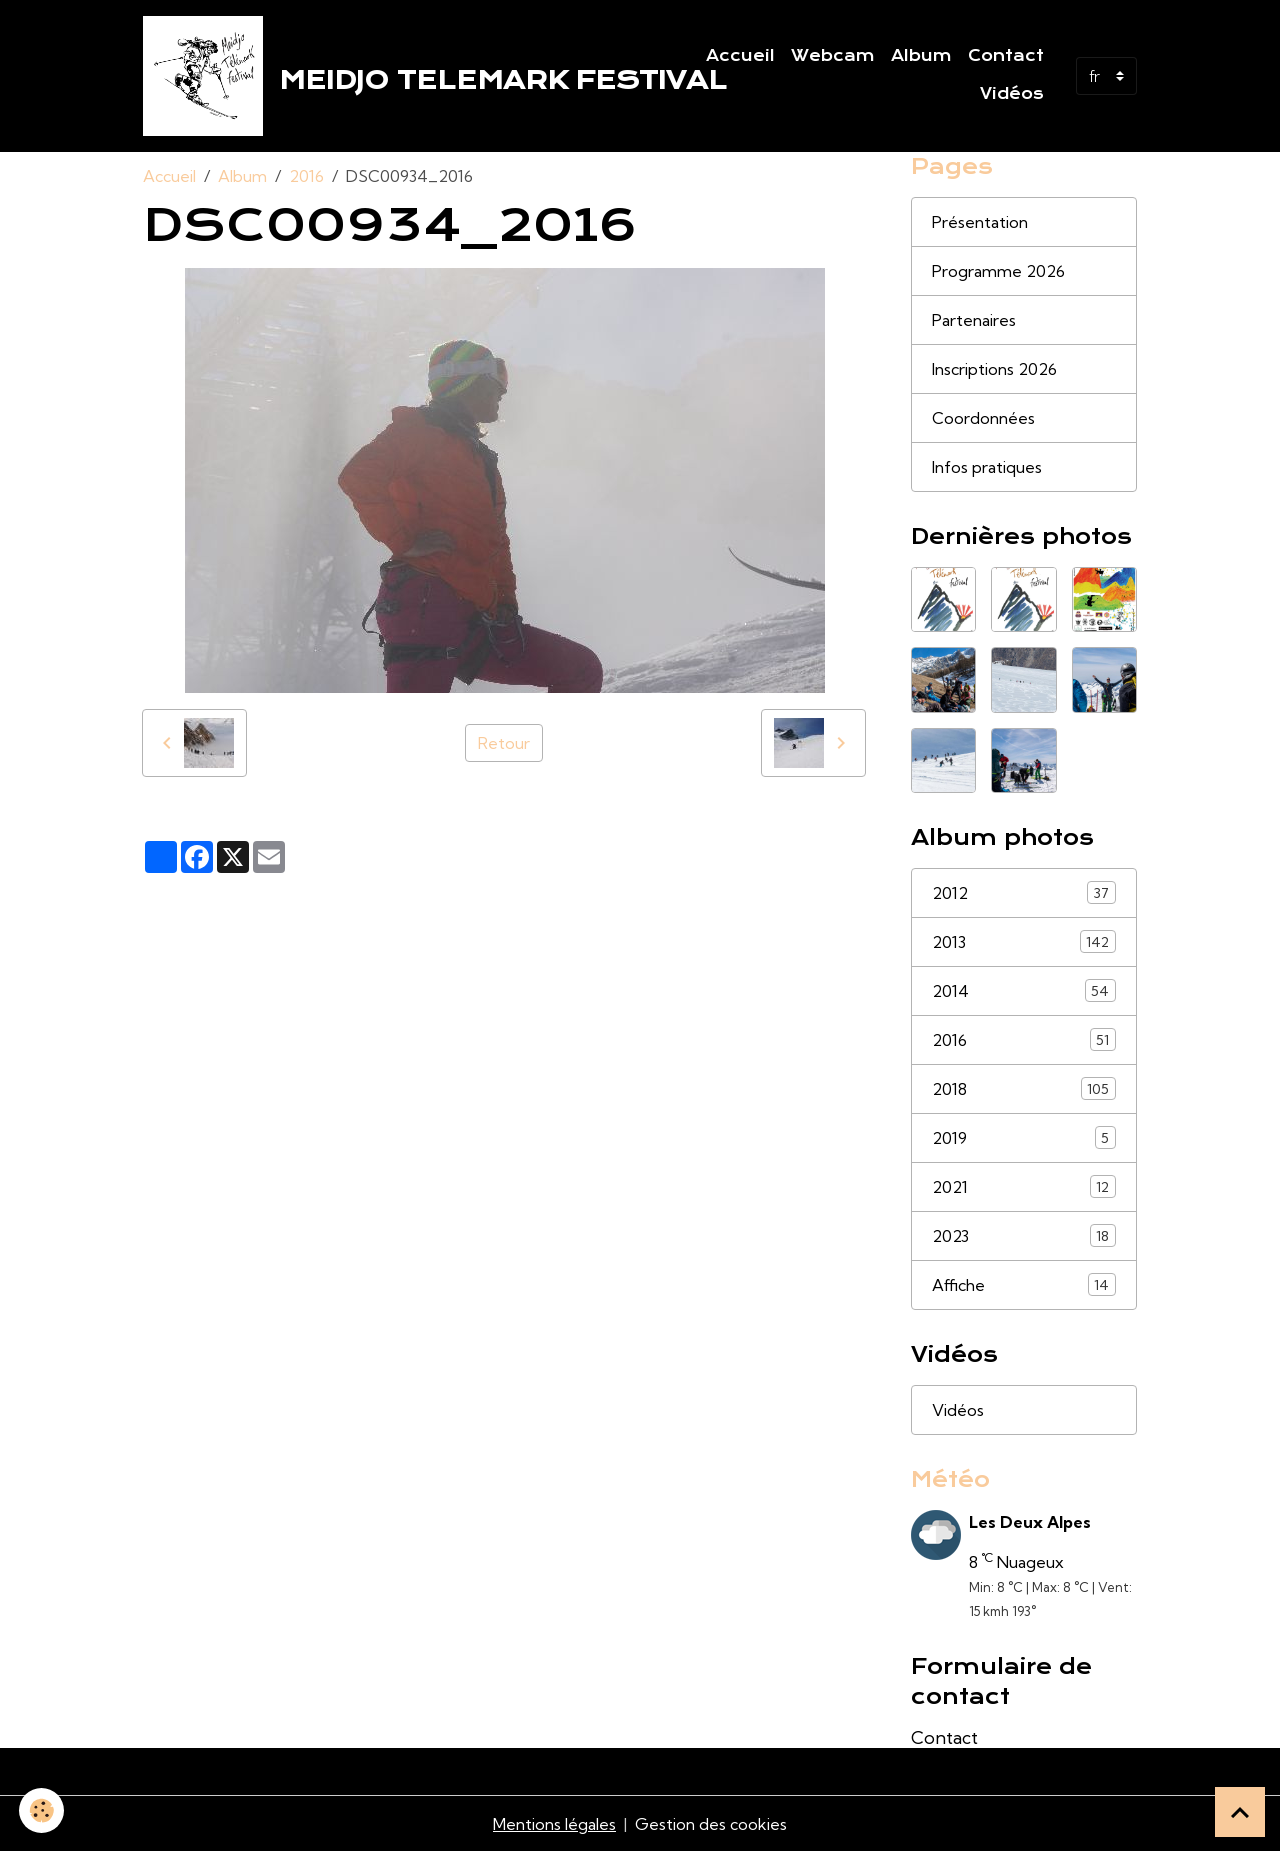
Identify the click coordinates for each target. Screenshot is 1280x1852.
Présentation (980, 222)
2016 (306, 176)
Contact (1006, 56)
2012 (1024, 892)
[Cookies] (42, 1810)
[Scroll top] (1240, 1812)
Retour (504, 743)
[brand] (403, 76)
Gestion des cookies (711, 1824)
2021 (1024, 1186)
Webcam (833, 56)
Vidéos (1012, 94)
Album (921, 56)
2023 (1024, 1235)
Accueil (740, 56)
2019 (1024, 1137)
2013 (1024, 941)
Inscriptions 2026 (994, 369)
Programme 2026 (998, 271)
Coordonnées (983, 418)
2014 (1024, 990)
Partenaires (974, 320)
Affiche (1024, 1284)
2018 (1024, 1088)
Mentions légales (554, 1824)
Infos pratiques (987, 467)
